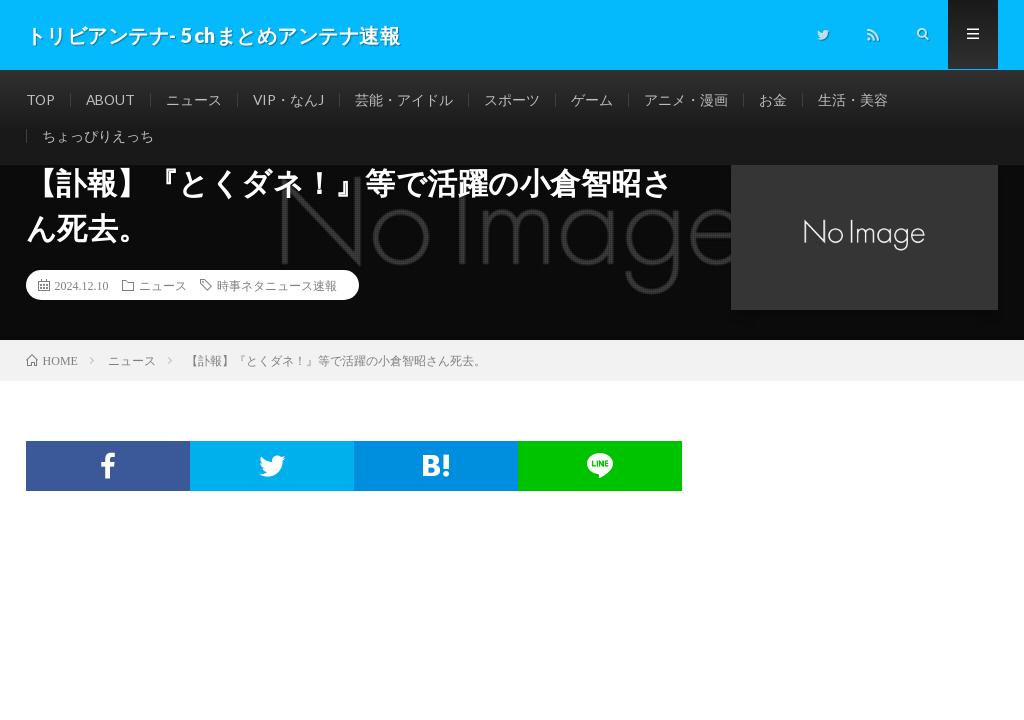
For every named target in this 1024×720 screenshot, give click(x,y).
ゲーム (596, 99)
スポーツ (516, 99)
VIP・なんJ (292, 99)
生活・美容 (857, 99)
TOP (41, 99)
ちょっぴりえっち (98, 136)
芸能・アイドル (408, 99)
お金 (777, 99)
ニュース (197, 99)
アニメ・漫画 (690, 99)
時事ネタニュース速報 (277, 285)
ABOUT (112, 99)
